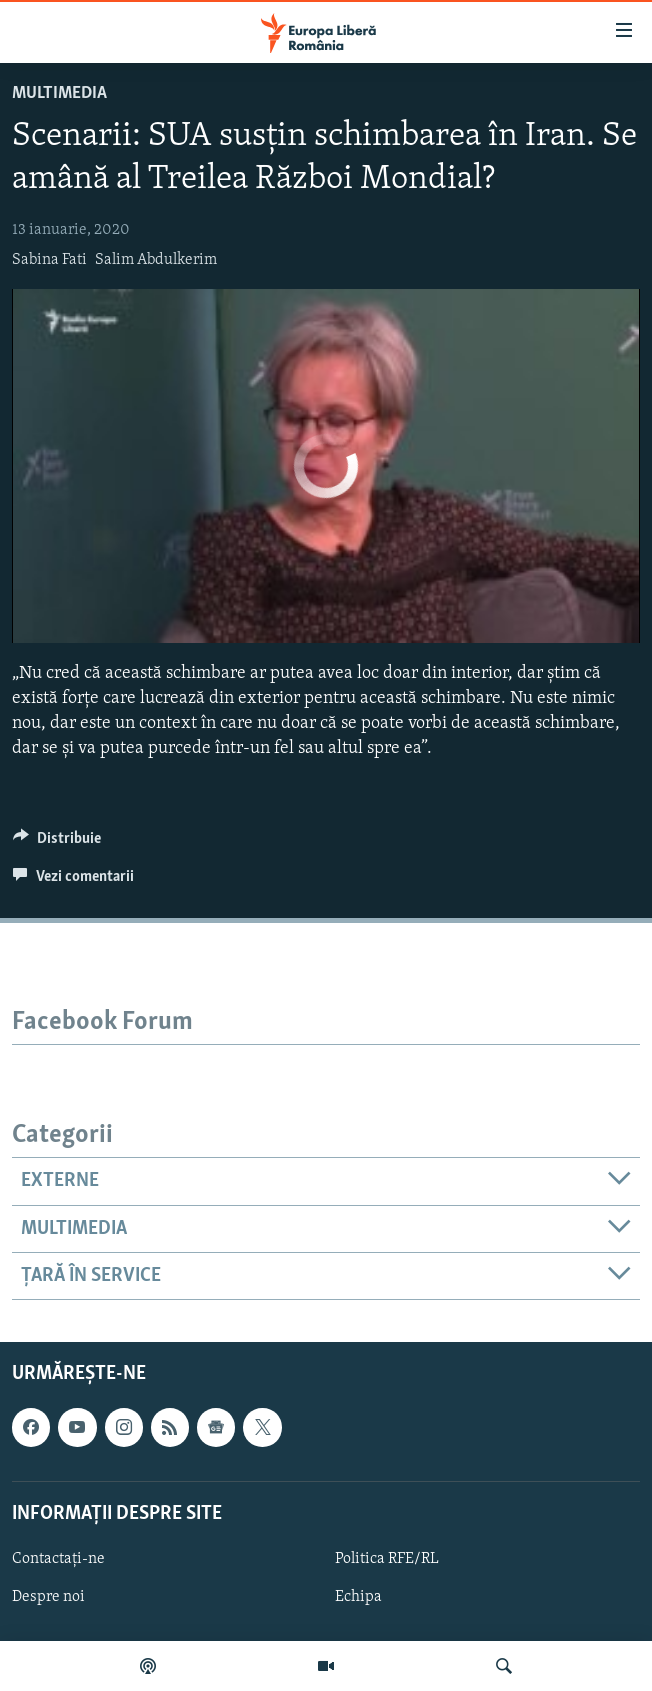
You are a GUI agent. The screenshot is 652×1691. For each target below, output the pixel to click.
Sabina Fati (49, 260)
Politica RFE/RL (387, 1559)
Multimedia (59, 93)
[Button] (57, 843)
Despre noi (48, 1597)
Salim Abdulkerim (156, 260)
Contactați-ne (58, 1559)
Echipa (358, 1597)
